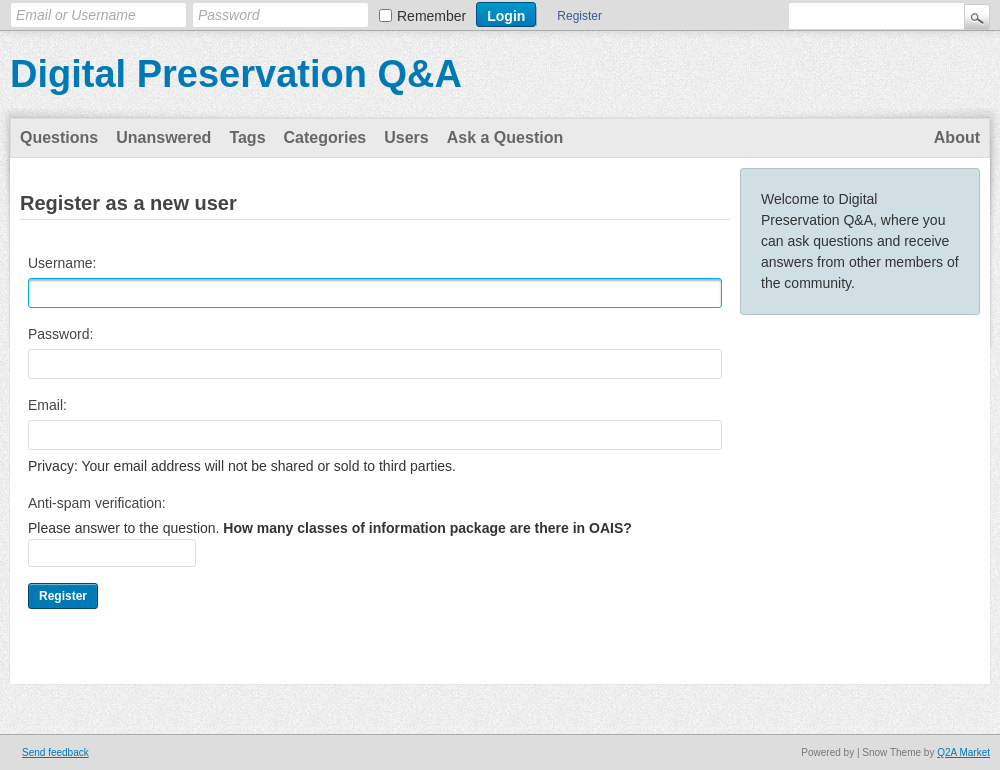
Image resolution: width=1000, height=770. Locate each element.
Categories (325, 137)
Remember (431, 16)
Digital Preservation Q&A (236, 74)
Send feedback (55, 752)
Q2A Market (963, 752)
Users (406, 137)
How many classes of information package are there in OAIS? (427, 528)
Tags (247, 137)
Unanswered (163, 137)
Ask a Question (505, 137)
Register (579, 16)
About (957, 137)
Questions (59, 137)
